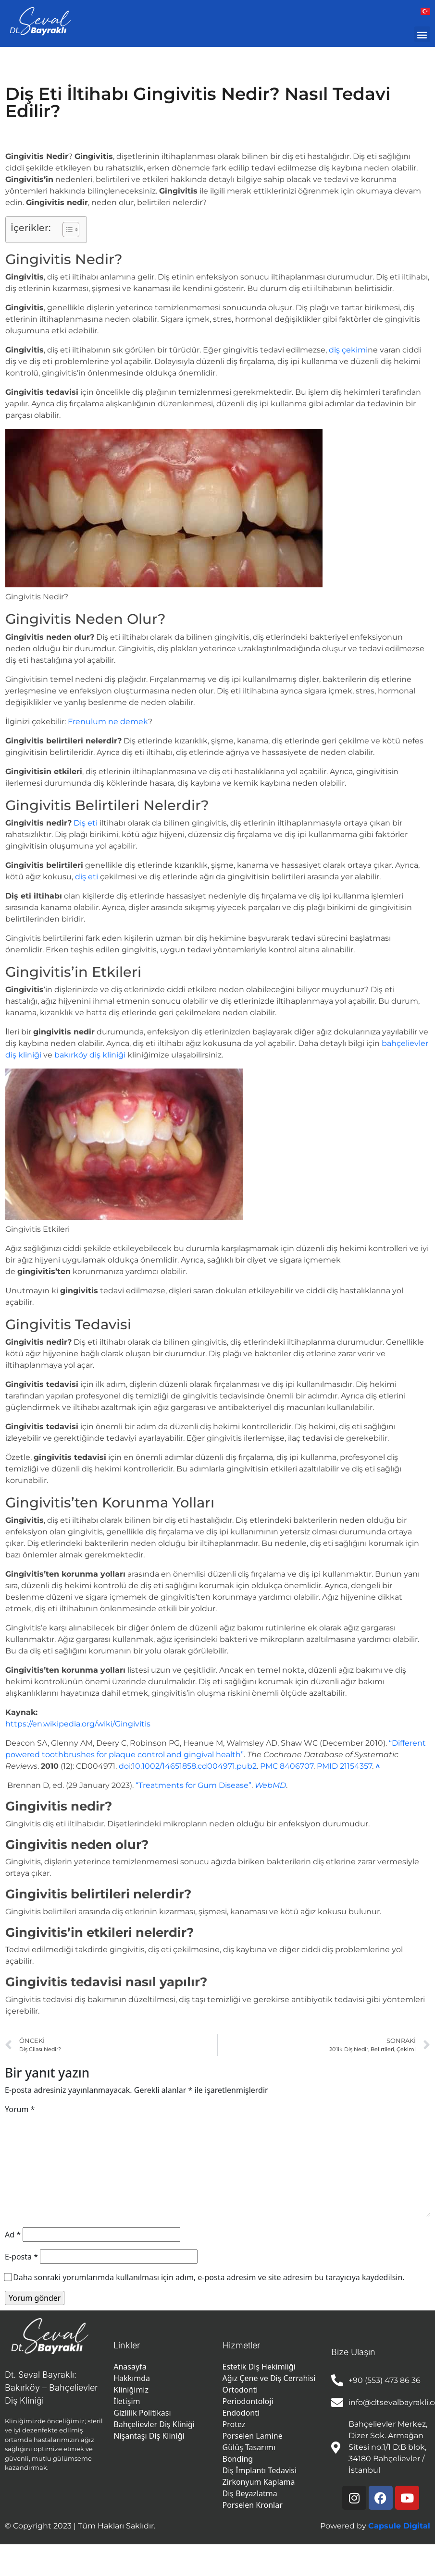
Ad (13, 2234)
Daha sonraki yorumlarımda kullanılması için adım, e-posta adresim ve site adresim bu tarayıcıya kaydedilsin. (208, 2277)
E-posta (21, 2256)
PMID (327, 1766)
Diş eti (86, 822)
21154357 (356, 1766)
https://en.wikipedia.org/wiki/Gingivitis (77, 1723)
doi (125, 1766)
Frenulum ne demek (108, 721)
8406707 (296, 1766)
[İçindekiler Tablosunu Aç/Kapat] (66, 229)
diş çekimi (348, 349)
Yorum (20, 2109)
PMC (269, 1766)
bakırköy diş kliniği (89, 1054)
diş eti (86, 876)
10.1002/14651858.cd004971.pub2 (194, 1766)
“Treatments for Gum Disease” (193, 1785)
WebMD (270, 1785)
